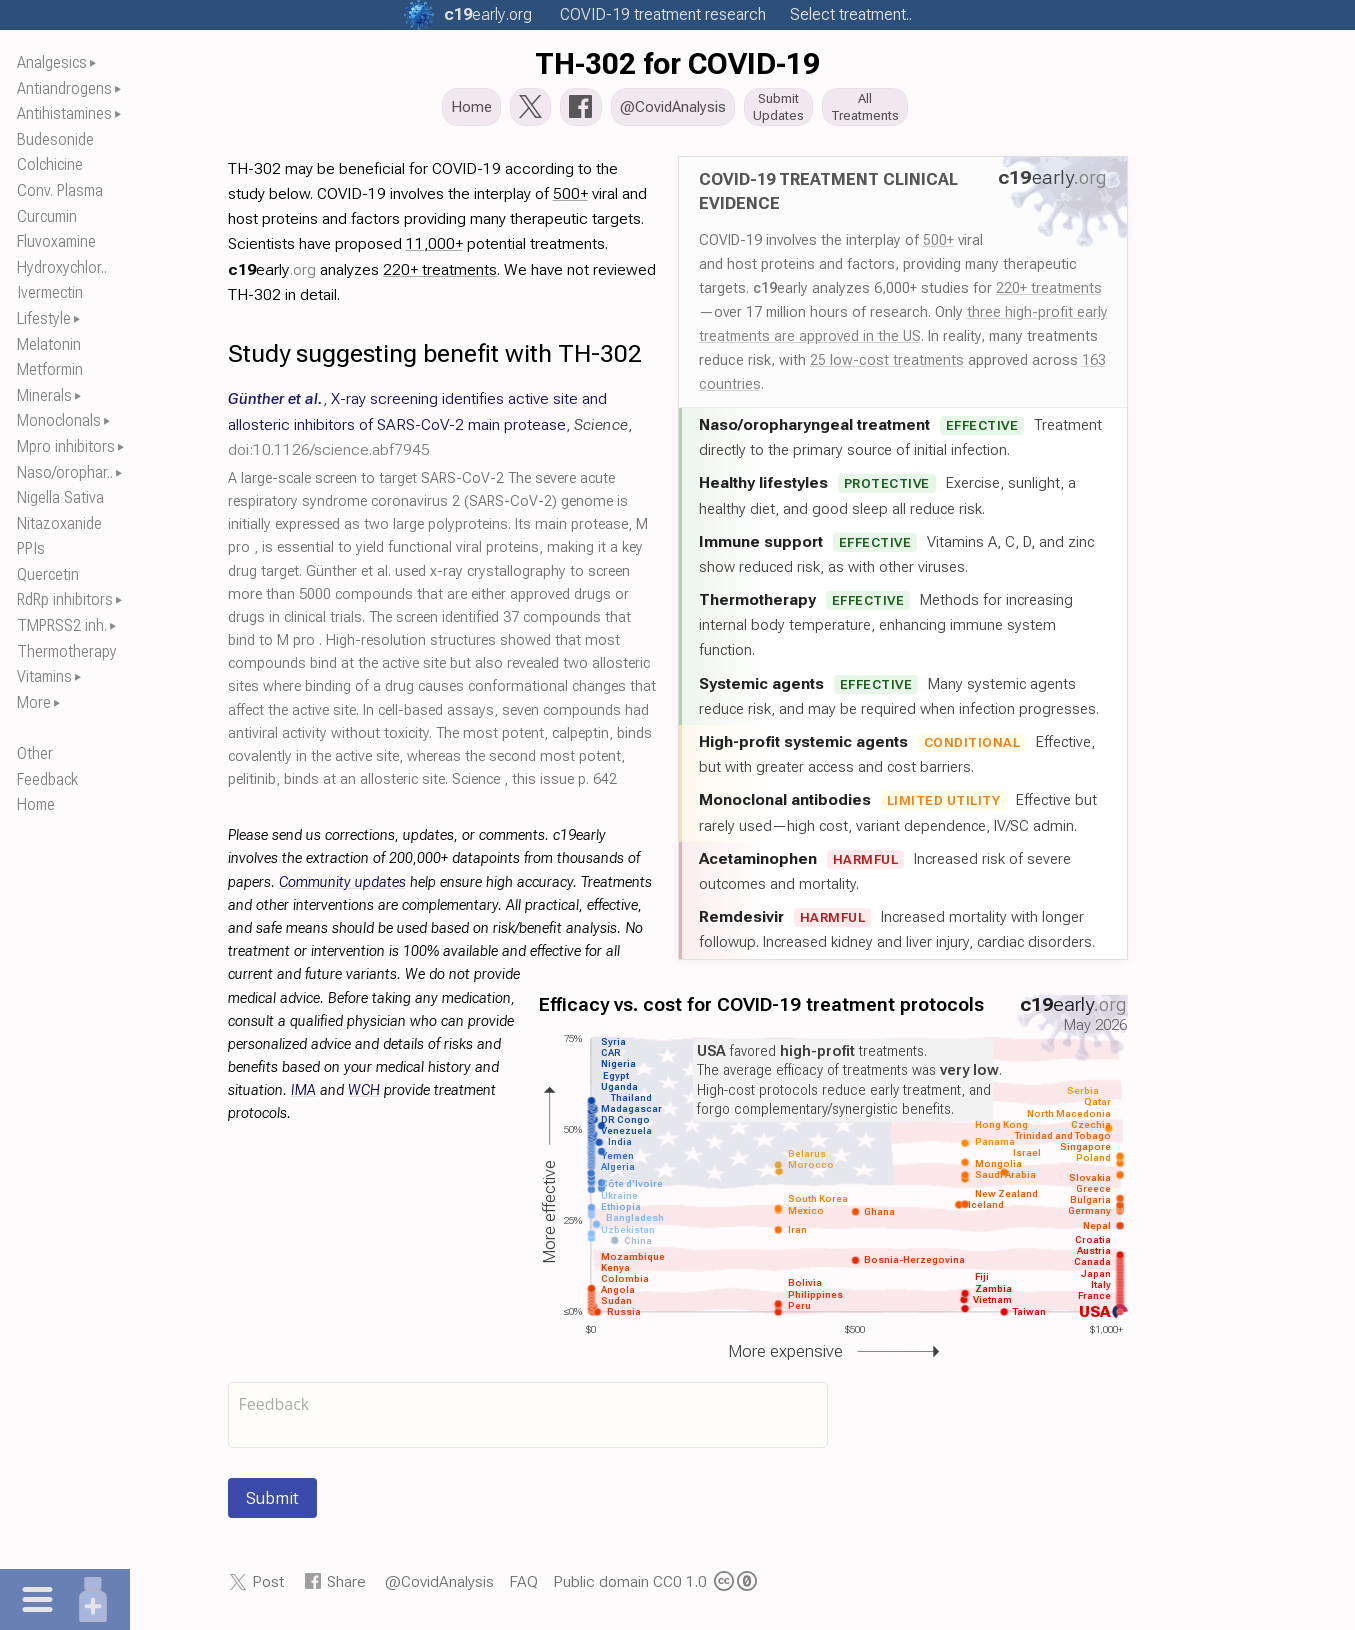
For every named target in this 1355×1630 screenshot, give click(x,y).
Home (36, 804)
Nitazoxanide (59, 523)
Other (35, 753)
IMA (303, 1096)
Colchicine (50, 164)
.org (488, 14)
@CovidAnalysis (439, 1587)
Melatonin (49, 344)
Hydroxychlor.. (62, 267)
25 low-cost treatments (887, 366)
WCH (364, 1096)
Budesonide (55, 139)
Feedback (47, 779)
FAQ (523, 1587)
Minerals (44, 395)
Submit (272, 1504)
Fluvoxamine (56, 241)
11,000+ (434, 249)
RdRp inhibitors (65, 599)
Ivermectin (50, 292)
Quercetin (48, 574)
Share (346, 1587)
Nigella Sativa (60, 497)
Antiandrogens (64, 88)
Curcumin (47, 216)
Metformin (50, 369)
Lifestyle (44, 318)
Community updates (342, 888)
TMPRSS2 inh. (62, 625)
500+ (938, 246)
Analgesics (52, 62)
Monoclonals (59, 420)
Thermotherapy (67, 651)
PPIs (31, 548)
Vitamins (44, 676)
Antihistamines (64, 113)
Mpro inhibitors (66, 446)
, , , (430, 429)
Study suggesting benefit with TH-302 (435, 359)
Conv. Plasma (60, 190)
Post (268, 1587)
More (34, 702)
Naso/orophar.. (65, 472)
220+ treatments (1049, 294)
